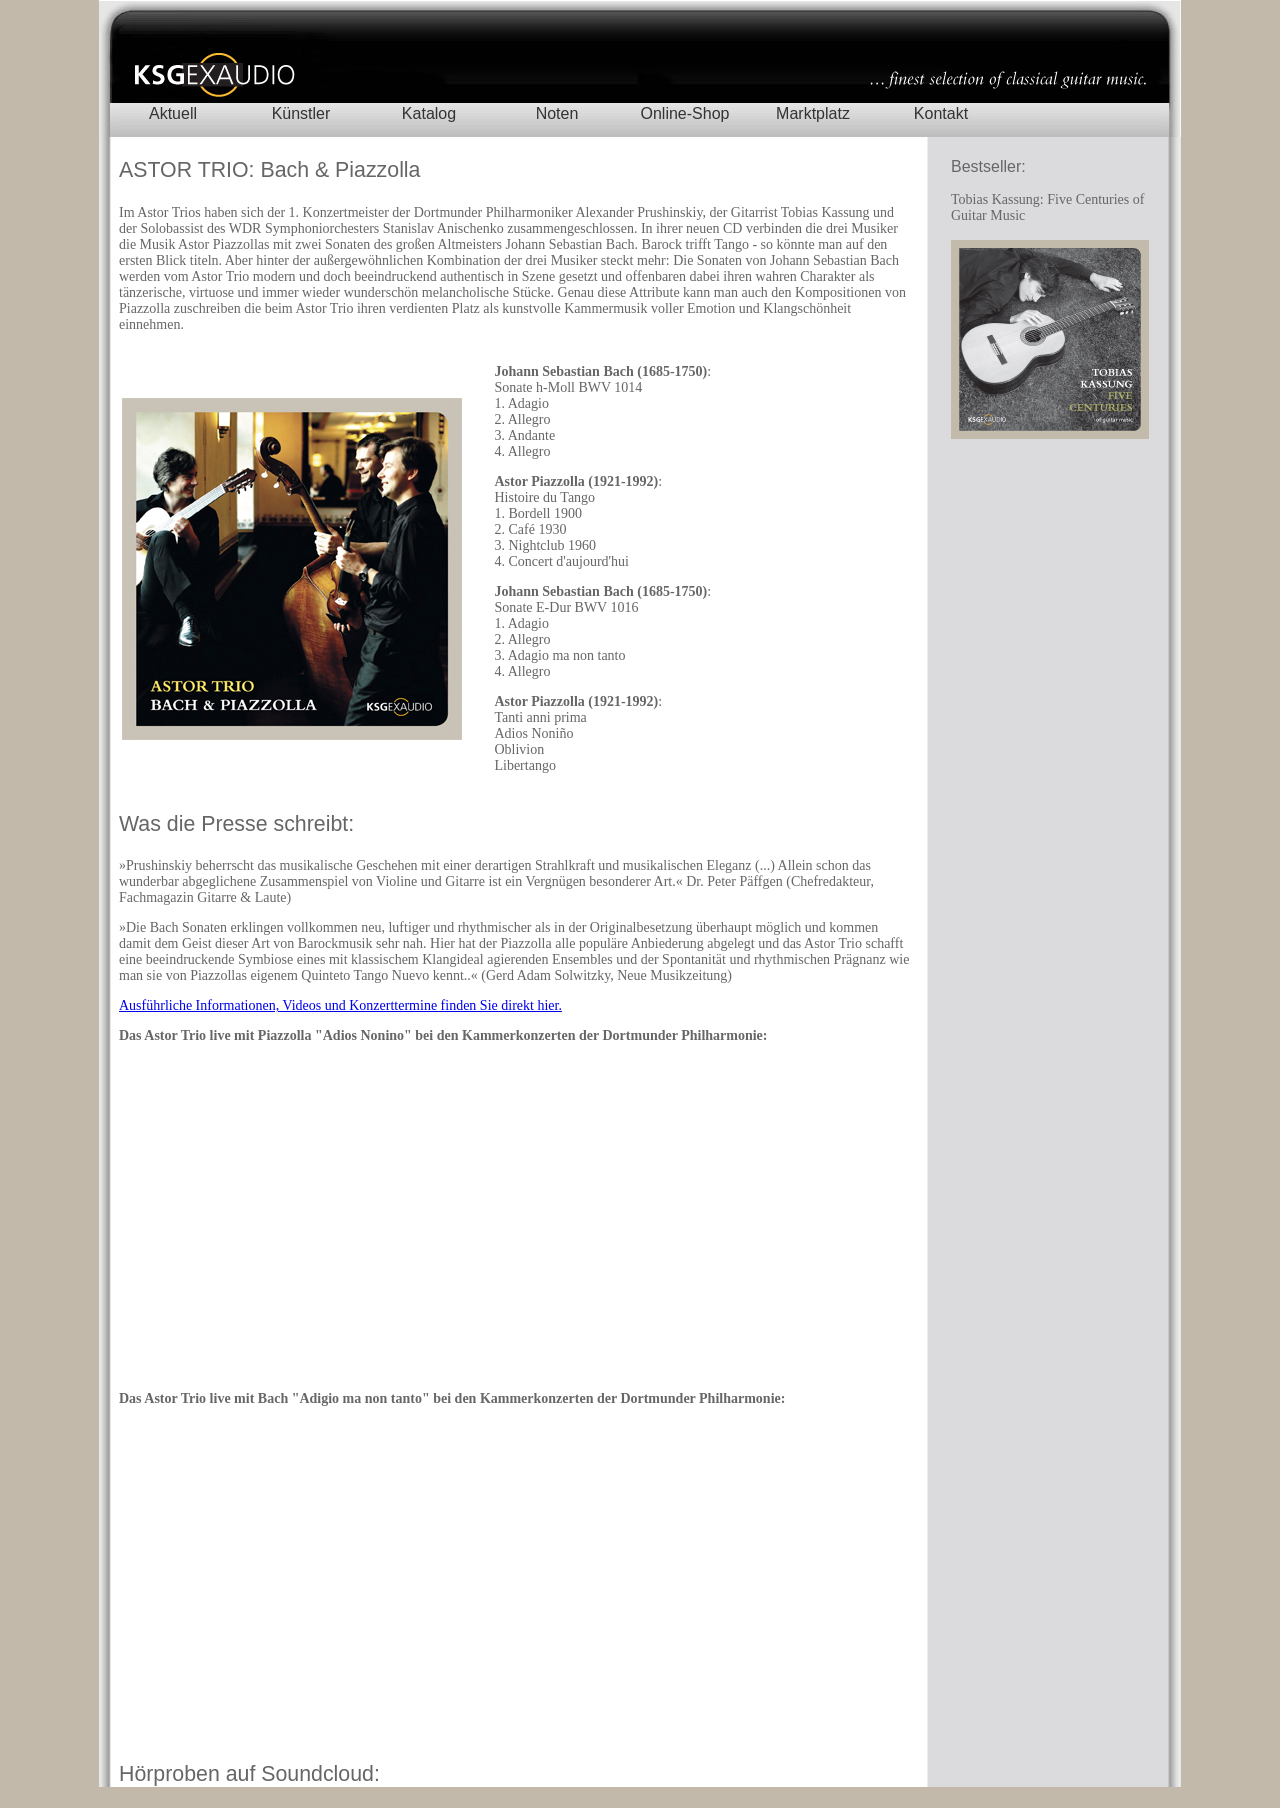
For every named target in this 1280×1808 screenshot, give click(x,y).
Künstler (301, 113)
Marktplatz (813, 113)
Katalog (429, 113)
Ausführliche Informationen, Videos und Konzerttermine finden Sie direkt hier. (340, 1005)
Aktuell (173, 113)
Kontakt (941, 113)
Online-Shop (685, 113)
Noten (557, 113)
